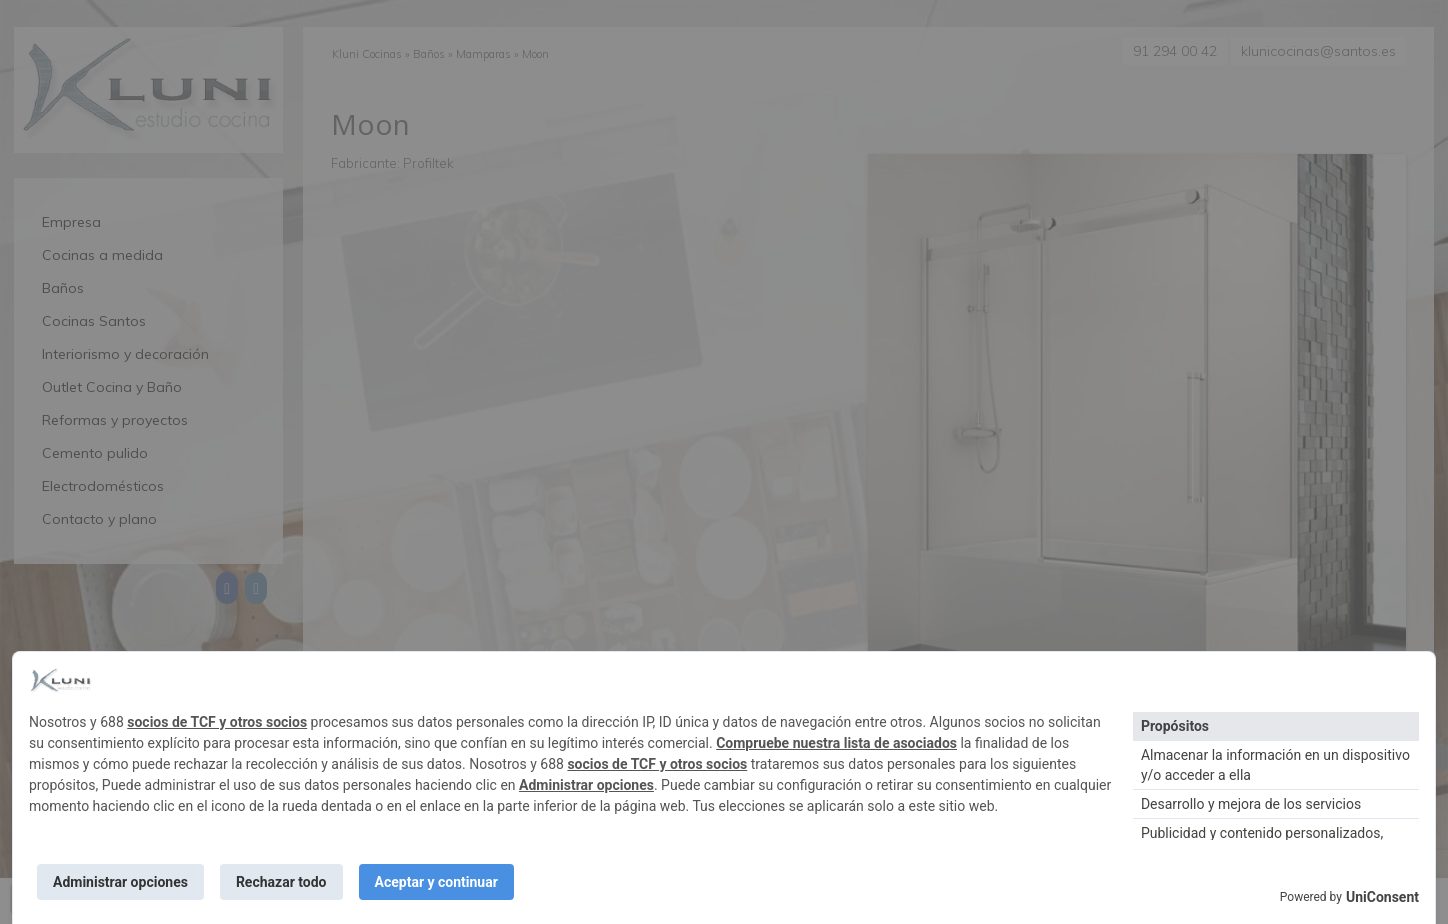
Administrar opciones (586, 785)
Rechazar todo (281, 882)
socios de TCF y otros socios (217, 722)
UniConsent (1382, 897)
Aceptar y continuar (436, 882)
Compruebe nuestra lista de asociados (836, 743)
